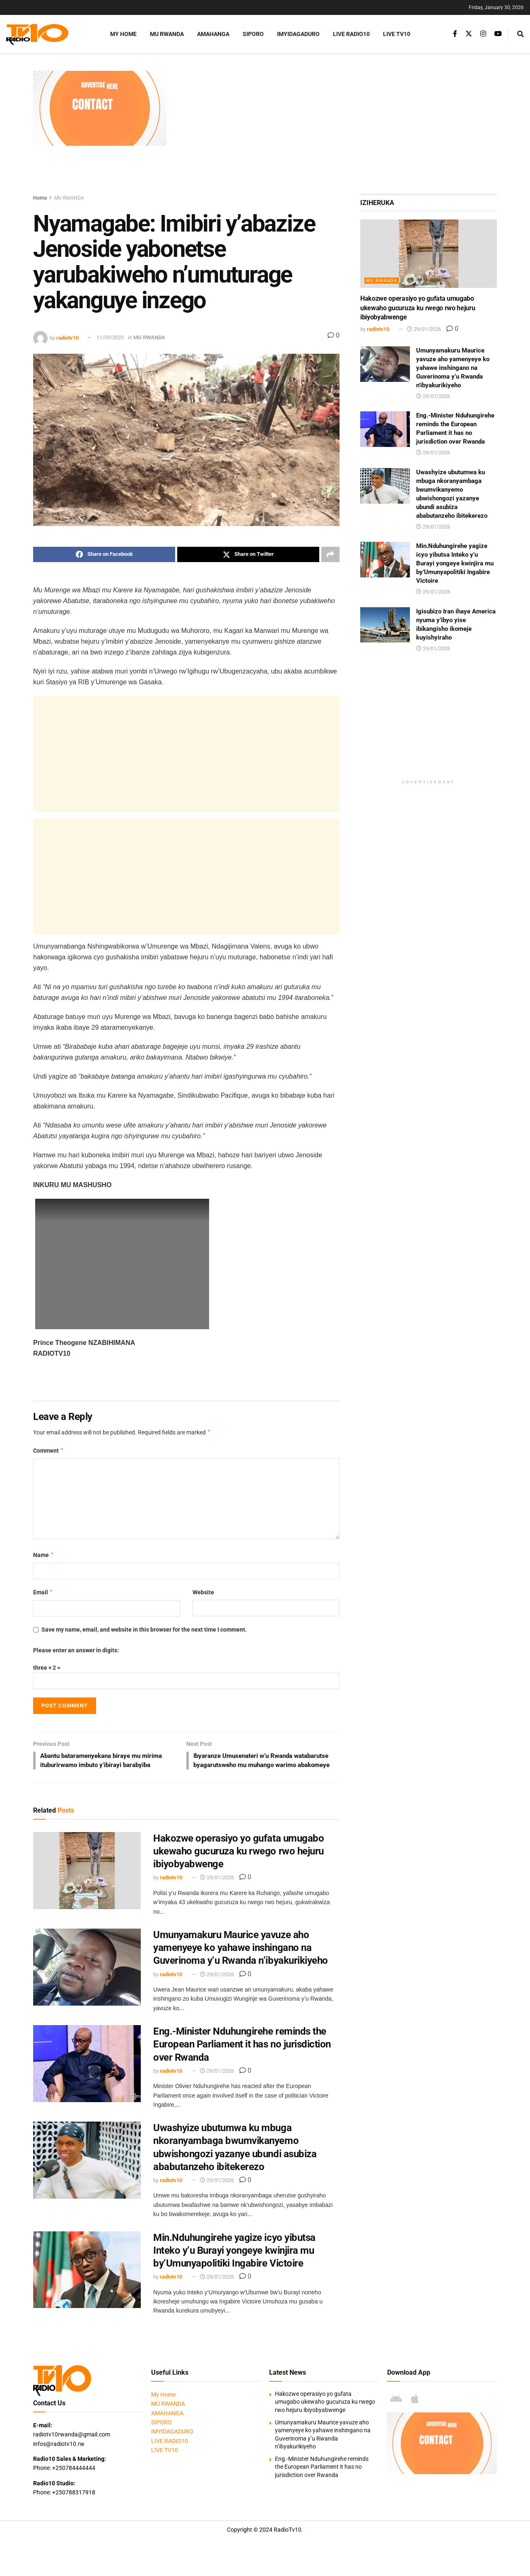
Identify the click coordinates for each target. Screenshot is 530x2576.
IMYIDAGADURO (298, 34)
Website (203, 1592)
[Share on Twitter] (248, 555)
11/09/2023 (110, 337)
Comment (48, 1451)
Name (43, 1555)
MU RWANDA (167, 34)
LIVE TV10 (396, 34)
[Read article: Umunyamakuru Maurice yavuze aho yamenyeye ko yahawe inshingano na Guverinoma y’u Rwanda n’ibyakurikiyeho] (87, 1978)
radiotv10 (67, 337)
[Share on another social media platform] (330, 555)
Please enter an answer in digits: (76, 1650)
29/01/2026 (217, 1889)
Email (43, 1592)
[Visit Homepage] (47, 34)
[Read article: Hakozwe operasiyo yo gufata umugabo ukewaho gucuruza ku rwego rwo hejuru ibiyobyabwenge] (87, 1881)
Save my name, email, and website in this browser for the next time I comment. (144, 1630)
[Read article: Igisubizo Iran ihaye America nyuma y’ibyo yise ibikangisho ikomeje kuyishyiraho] (385, 625)
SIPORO (253, 34)
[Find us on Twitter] (468, 33)
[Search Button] (520, 34)
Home (40, 198)
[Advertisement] (335, 129)
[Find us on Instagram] (483, 33)
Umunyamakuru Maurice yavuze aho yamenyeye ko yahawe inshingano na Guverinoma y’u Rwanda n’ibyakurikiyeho (240, 1958)
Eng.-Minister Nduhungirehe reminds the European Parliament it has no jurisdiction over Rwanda (242, 2055)
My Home (123, 34)
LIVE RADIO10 (351, 34)
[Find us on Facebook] (455, 33)
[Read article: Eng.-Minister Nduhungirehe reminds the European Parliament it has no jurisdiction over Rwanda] (87, 2074)
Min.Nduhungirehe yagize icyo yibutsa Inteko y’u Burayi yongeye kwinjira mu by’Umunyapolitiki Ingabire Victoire (234, 2261)
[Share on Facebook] (104, 555)
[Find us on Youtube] (498, 33)
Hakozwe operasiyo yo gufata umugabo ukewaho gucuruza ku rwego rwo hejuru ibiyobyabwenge (238, 1862)
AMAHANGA (213, 34)
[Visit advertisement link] (99, 108)
